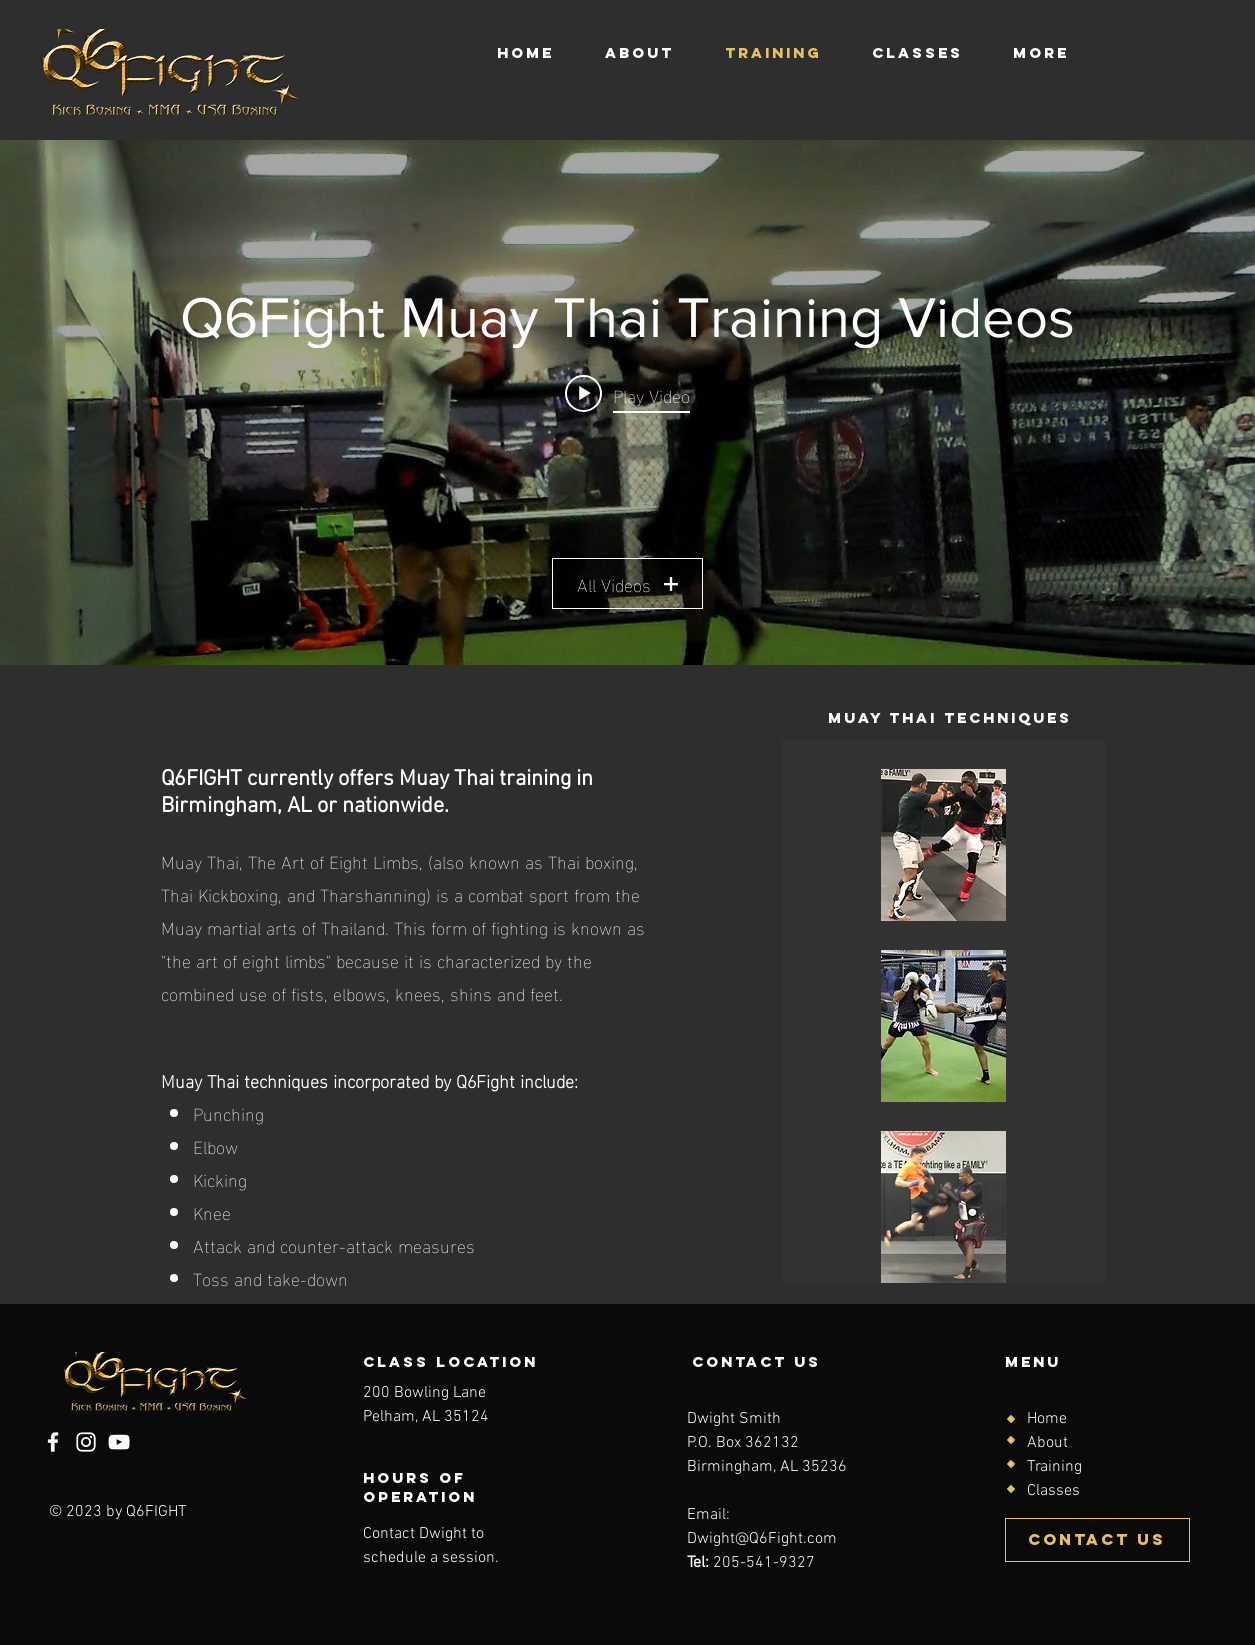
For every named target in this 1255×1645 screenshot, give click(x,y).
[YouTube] (119, 1442)
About (1047, 1443)
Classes (1053, 1491)
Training (1054, 1467)
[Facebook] (53, 1442)
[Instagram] (86, 1442)
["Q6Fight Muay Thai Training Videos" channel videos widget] (627, 402)
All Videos (627, 583)
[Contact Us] (1097, 1540)
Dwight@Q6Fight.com (762, 1539)
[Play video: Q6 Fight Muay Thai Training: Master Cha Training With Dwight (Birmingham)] (627, 393)
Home (1047, 1419)
